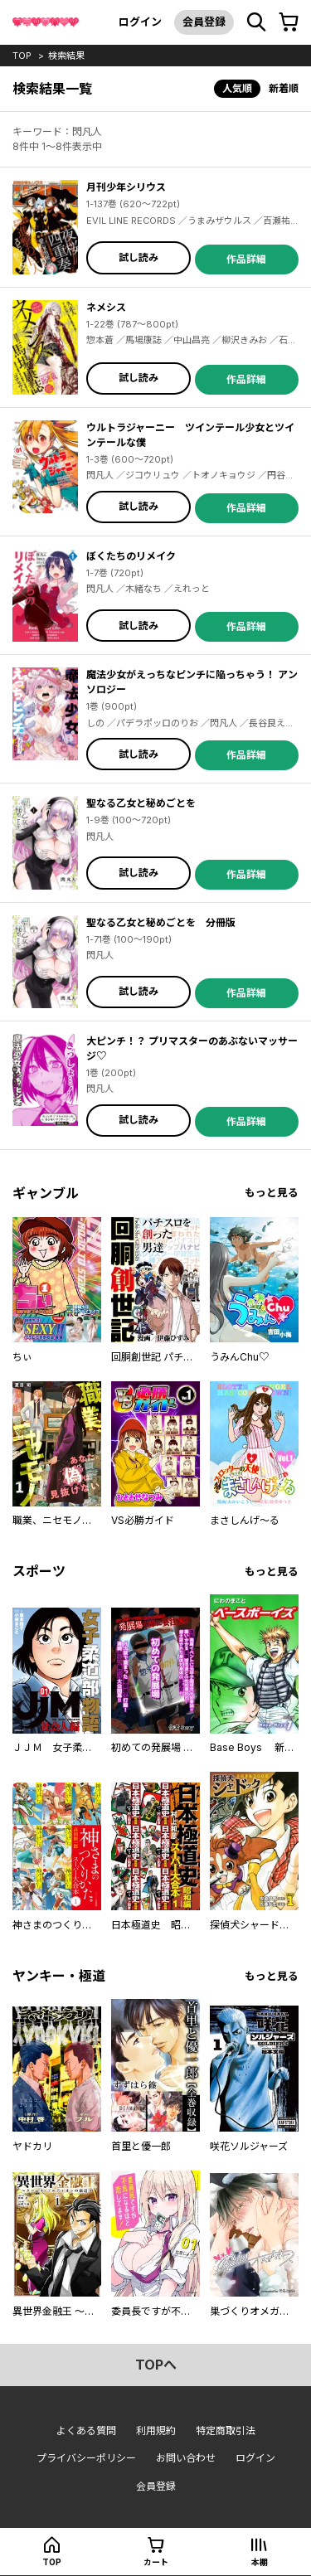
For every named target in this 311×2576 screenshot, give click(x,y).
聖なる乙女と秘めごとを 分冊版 (161, 922)
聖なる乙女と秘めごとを (141, 803)
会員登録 (204, 21)
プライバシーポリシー (86, 2458)
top (22, 55)
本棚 (259, 2562)
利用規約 (156, 2430)
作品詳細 (246, 259)
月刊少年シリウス (126, 187)
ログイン (140, 21)
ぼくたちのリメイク (131, 556)
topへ (156, 2364)
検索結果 (66, 55)
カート (155, 2562)
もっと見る (272, 1192)
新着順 (284, 88)
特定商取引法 (225, 2430)
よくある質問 (86, 2430)
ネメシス (106, 307)
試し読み (138, 257)
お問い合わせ (186, 2458)
